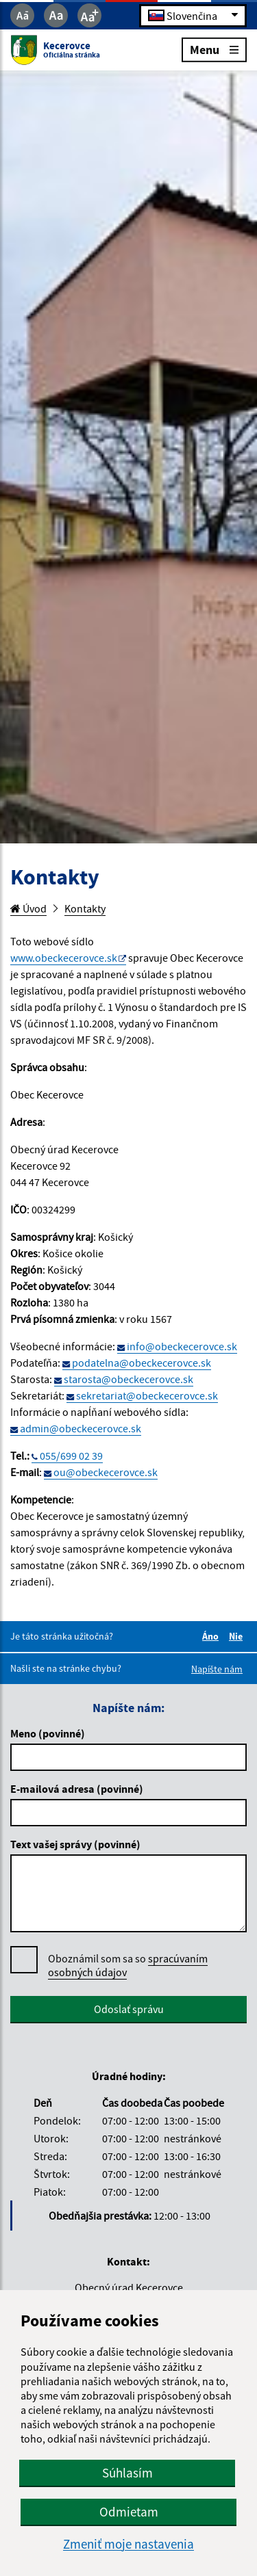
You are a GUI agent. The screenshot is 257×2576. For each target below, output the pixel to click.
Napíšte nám (217, 1669)
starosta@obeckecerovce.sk (128, 1379)
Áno (212, 1636)
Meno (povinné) (47, 1733)
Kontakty (85, 908)
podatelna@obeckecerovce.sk (141, 1362)
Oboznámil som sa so (128, 1965)
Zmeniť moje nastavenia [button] (128, 2544)
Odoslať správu (129, 2009)
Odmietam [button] (128, 2511)
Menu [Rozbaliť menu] (214, 49)
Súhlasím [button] (127, 2473)
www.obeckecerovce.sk (63, 957)
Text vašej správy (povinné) (75, 1844)
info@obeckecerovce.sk (182, 1346)
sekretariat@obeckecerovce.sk (147, 1395)
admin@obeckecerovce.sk (80, 1428)
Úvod (28, 908)
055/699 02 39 (71, 1455)
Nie (238, 1636)
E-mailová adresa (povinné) (76, 1789)
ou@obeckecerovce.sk (105, 1472)
